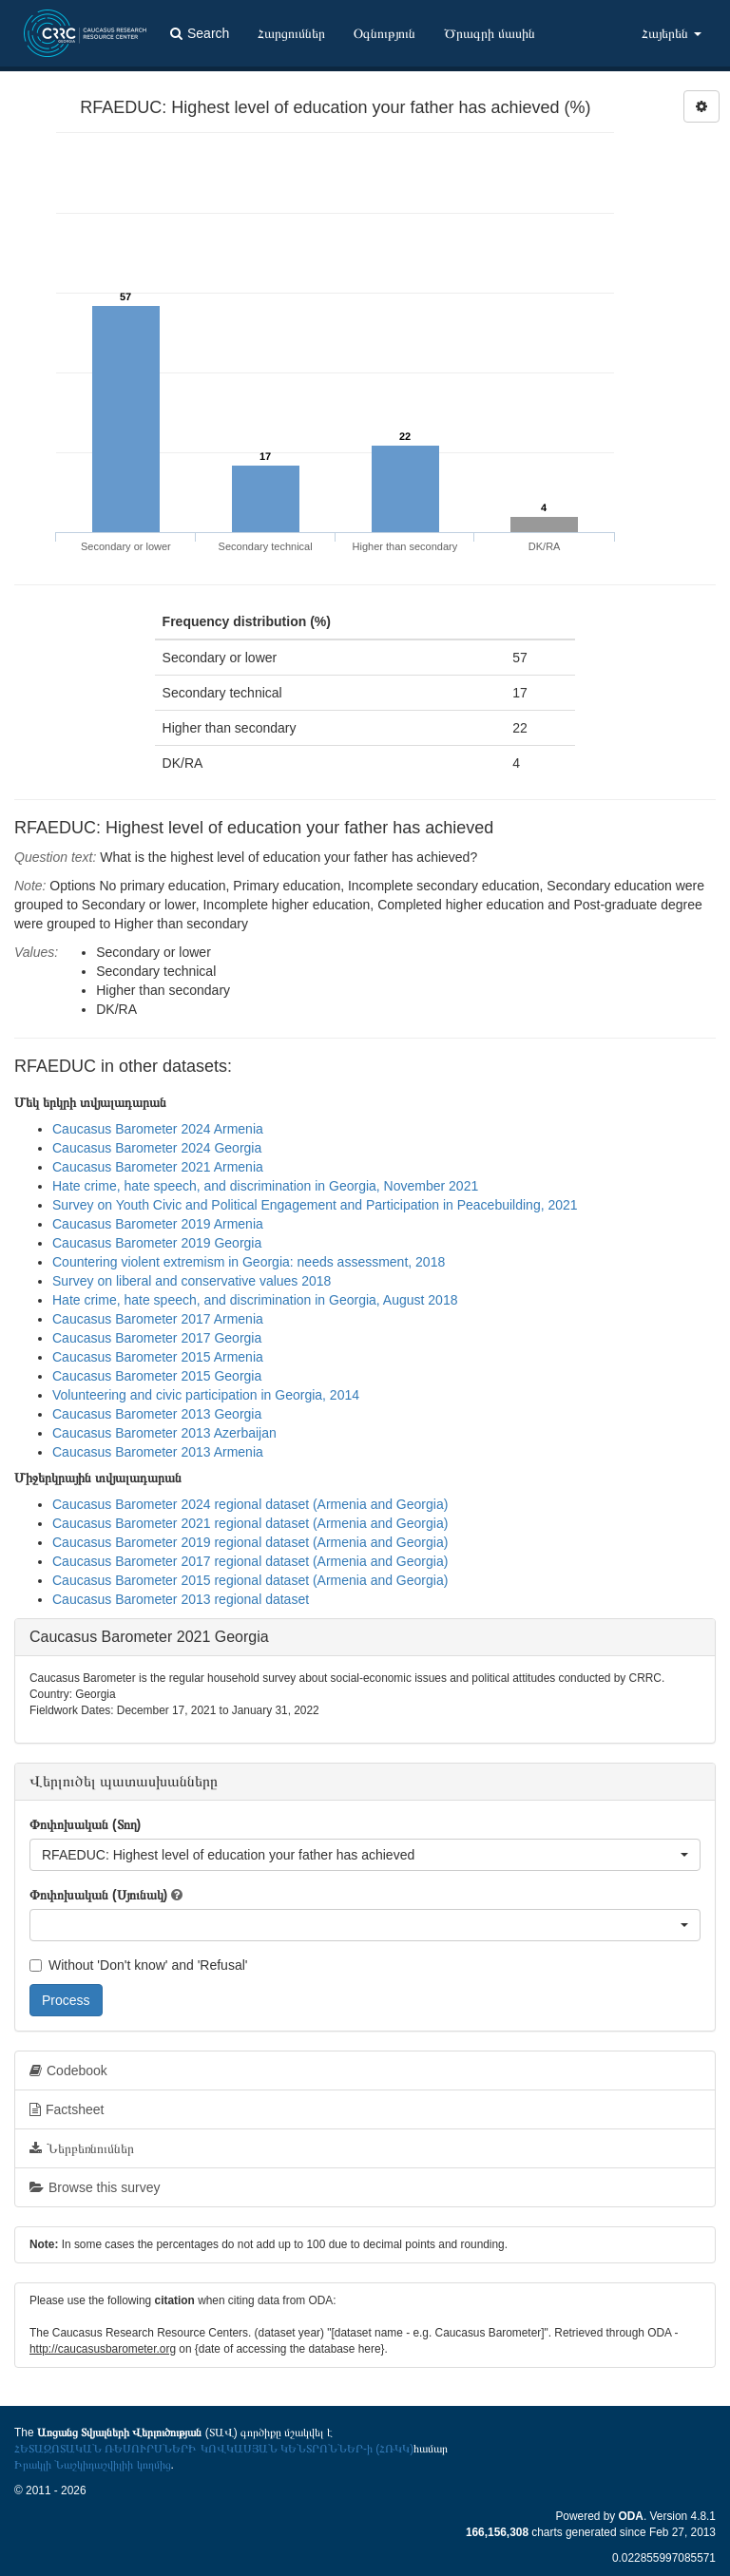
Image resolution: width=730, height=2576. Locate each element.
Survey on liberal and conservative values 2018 (191, 1280)
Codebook (68, 2070)
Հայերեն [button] (671, 33)
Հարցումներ (291, 33)
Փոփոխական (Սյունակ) (98, 1894)
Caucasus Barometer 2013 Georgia (156, 1414)
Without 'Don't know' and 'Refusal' (138, 1965)
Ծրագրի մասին (489, 33)
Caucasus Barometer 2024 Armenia (157, 1128)
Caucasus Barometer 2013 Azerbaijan (164, 1433)
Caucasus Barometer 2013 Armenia (157, 1452)
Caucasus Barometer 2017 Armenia (157, 1318)
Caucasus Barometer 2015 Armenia (157, 1356)
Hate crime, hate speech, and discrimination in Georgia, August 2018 (254, 1299)
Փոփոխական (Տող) (85, 1824)
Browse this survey (94, 2187)
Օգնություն (384, 33)
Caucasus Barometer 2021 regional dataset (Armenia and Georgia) (250, 1523)
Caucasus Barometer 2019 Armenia (157, 1223)
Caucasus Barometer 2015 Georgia (156, 1375)
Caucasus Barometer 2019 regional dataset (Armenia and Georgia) (250, 1542)
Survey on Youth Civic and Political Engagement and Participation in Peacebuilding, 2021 (315, 1204)
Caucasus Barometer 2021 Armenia (157, 1166)
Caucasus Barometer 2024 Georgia (156, 1147)
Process (66, 2000)
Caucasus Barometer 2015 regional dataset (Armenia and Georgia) (250, 1580)
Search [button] (199, 33)
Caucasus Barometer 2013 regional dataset (180, 1599)
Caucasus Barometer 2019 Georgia (156, 1242)
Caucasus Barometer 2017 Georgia (156, 1337)
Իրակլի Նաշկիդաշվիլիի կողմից (92, 2464)
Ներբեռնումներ (81, 2148)
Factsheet (66, 2109)
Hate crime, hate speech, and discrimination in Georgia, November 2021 (265, 1185)
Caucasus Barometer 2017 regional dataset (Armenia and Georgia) (250, 1561)
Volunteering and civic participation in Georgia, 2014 (205, 1394)
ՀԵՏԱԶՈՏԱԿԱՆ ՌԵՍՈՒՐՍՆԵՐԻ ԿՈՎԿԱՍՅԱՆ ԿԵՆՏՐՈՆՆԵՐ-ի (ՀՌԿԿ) (213, 2448)
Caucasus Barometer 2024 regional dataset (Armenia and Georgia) (250, 1504)
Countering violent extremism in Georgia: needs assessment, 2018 (248, 1261)
